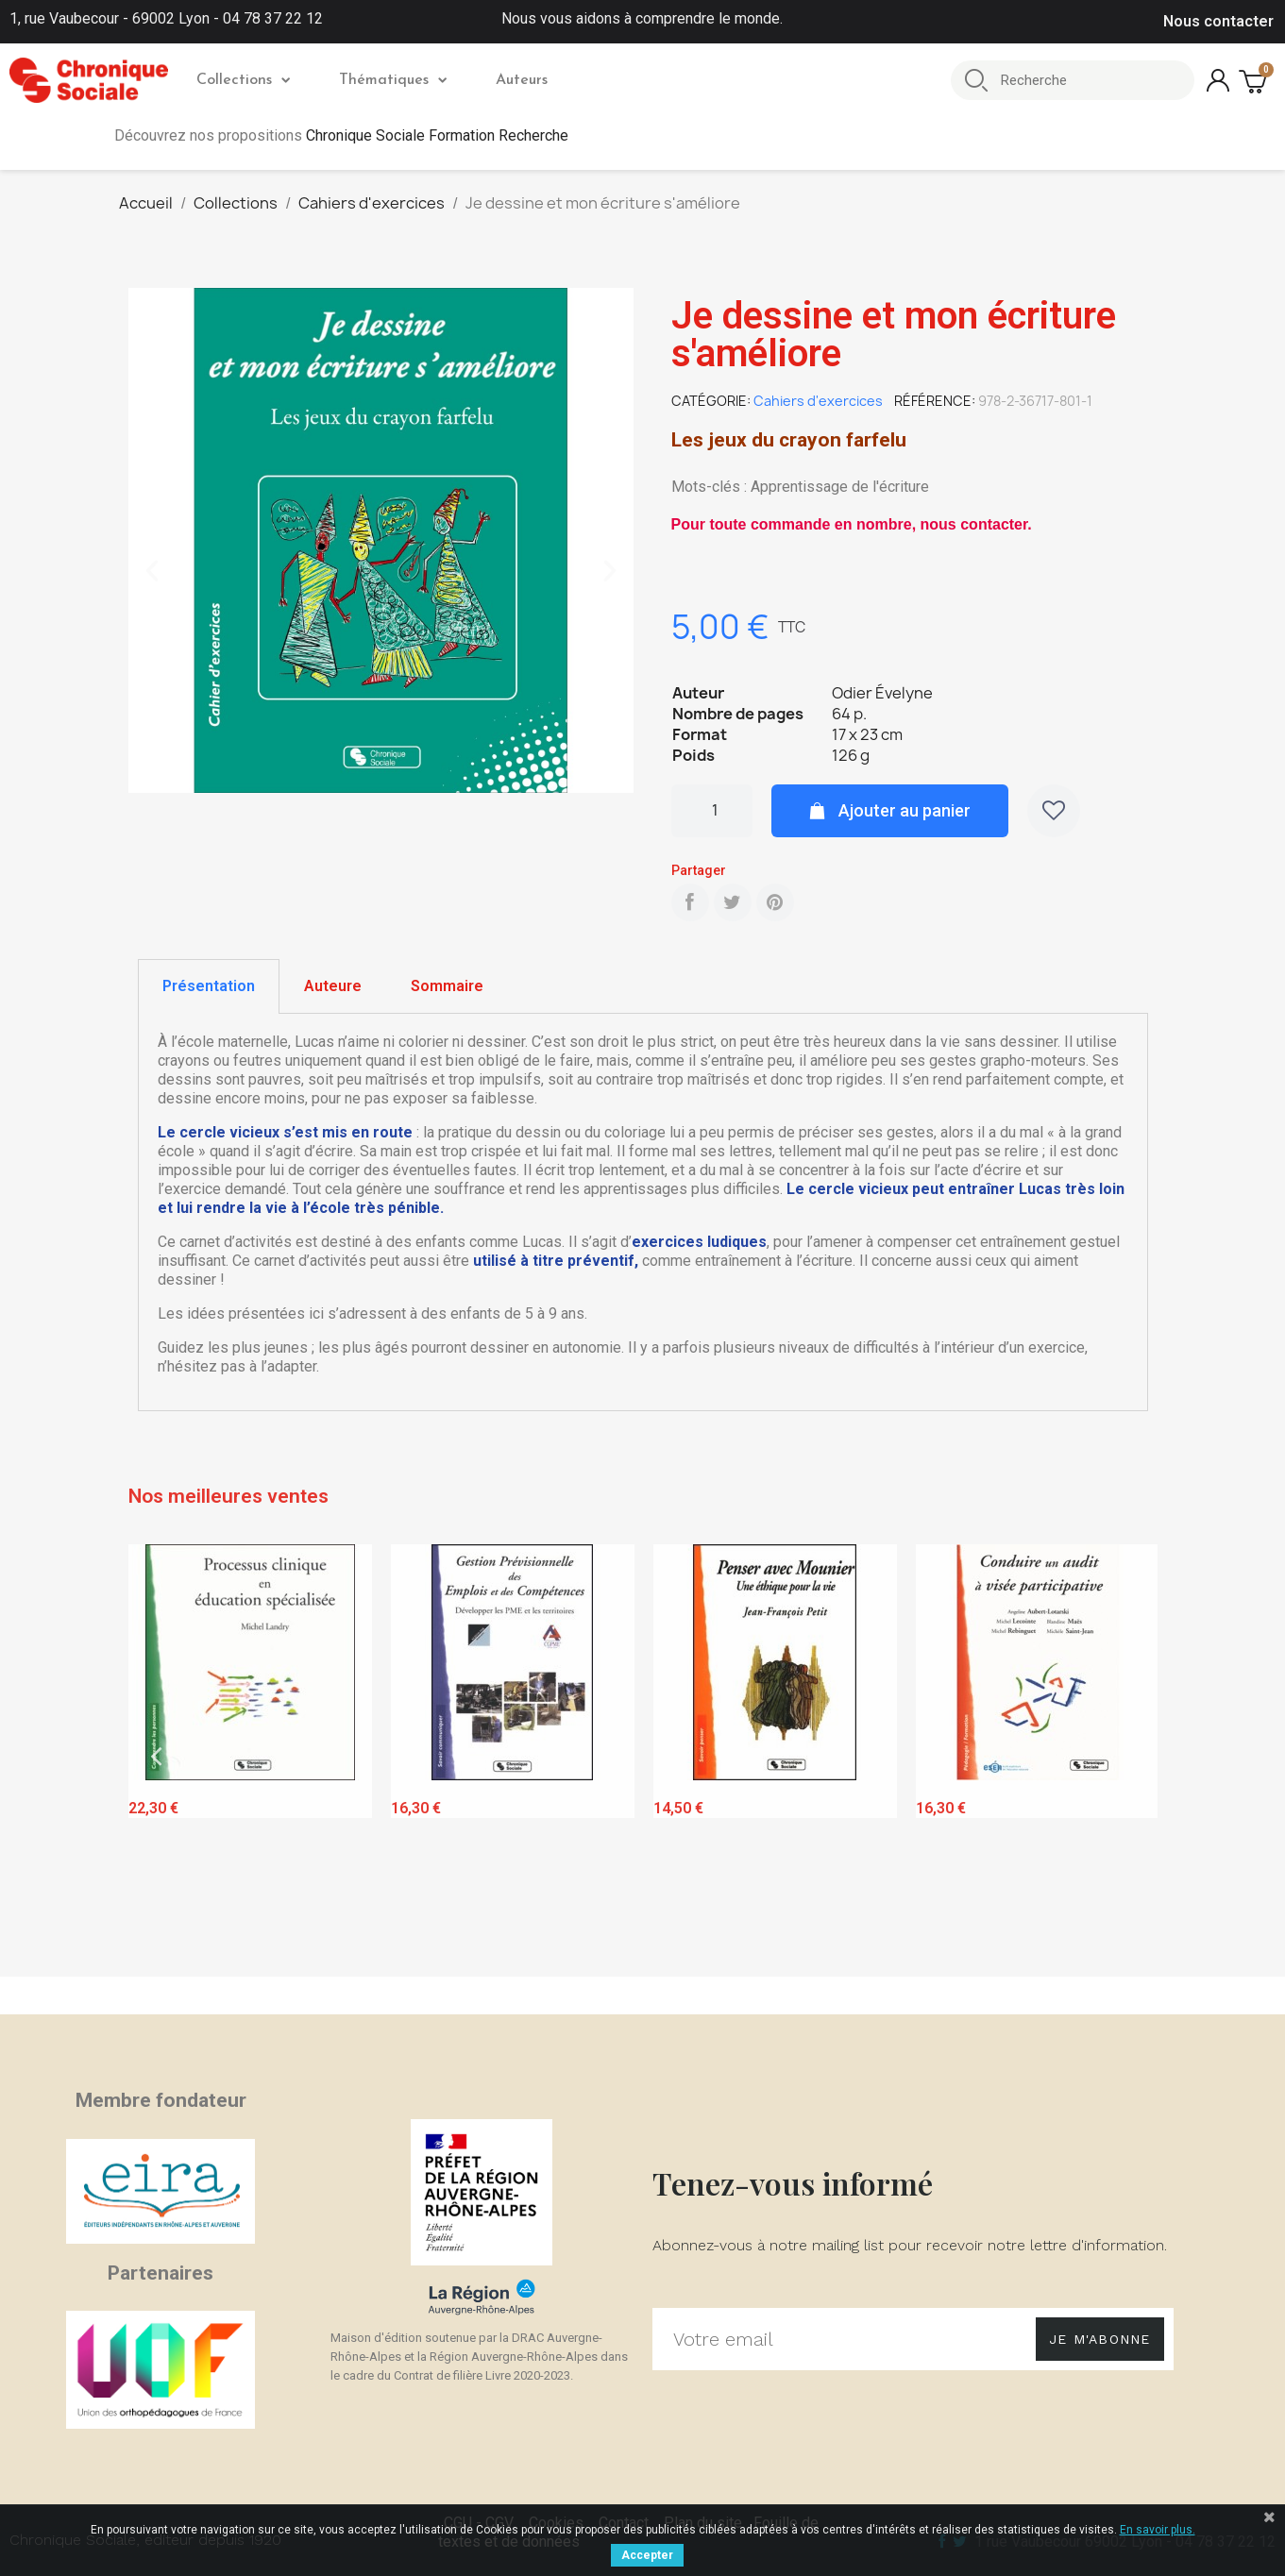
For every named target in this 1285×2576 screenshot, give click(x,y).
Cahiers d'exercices (818, 401)
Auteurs (522, 80)
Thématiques (393, 80)
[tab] (208, 986)
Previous (156, 1756)
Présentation (208, 986)
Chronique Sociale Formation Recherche (437, 135)
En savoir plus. (1157, 2529)
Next (1129, 1756)
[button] (152, 571)
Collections (243, 80)
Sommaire (447, 986)
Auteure (333, 986)
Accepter (647, 2555)
